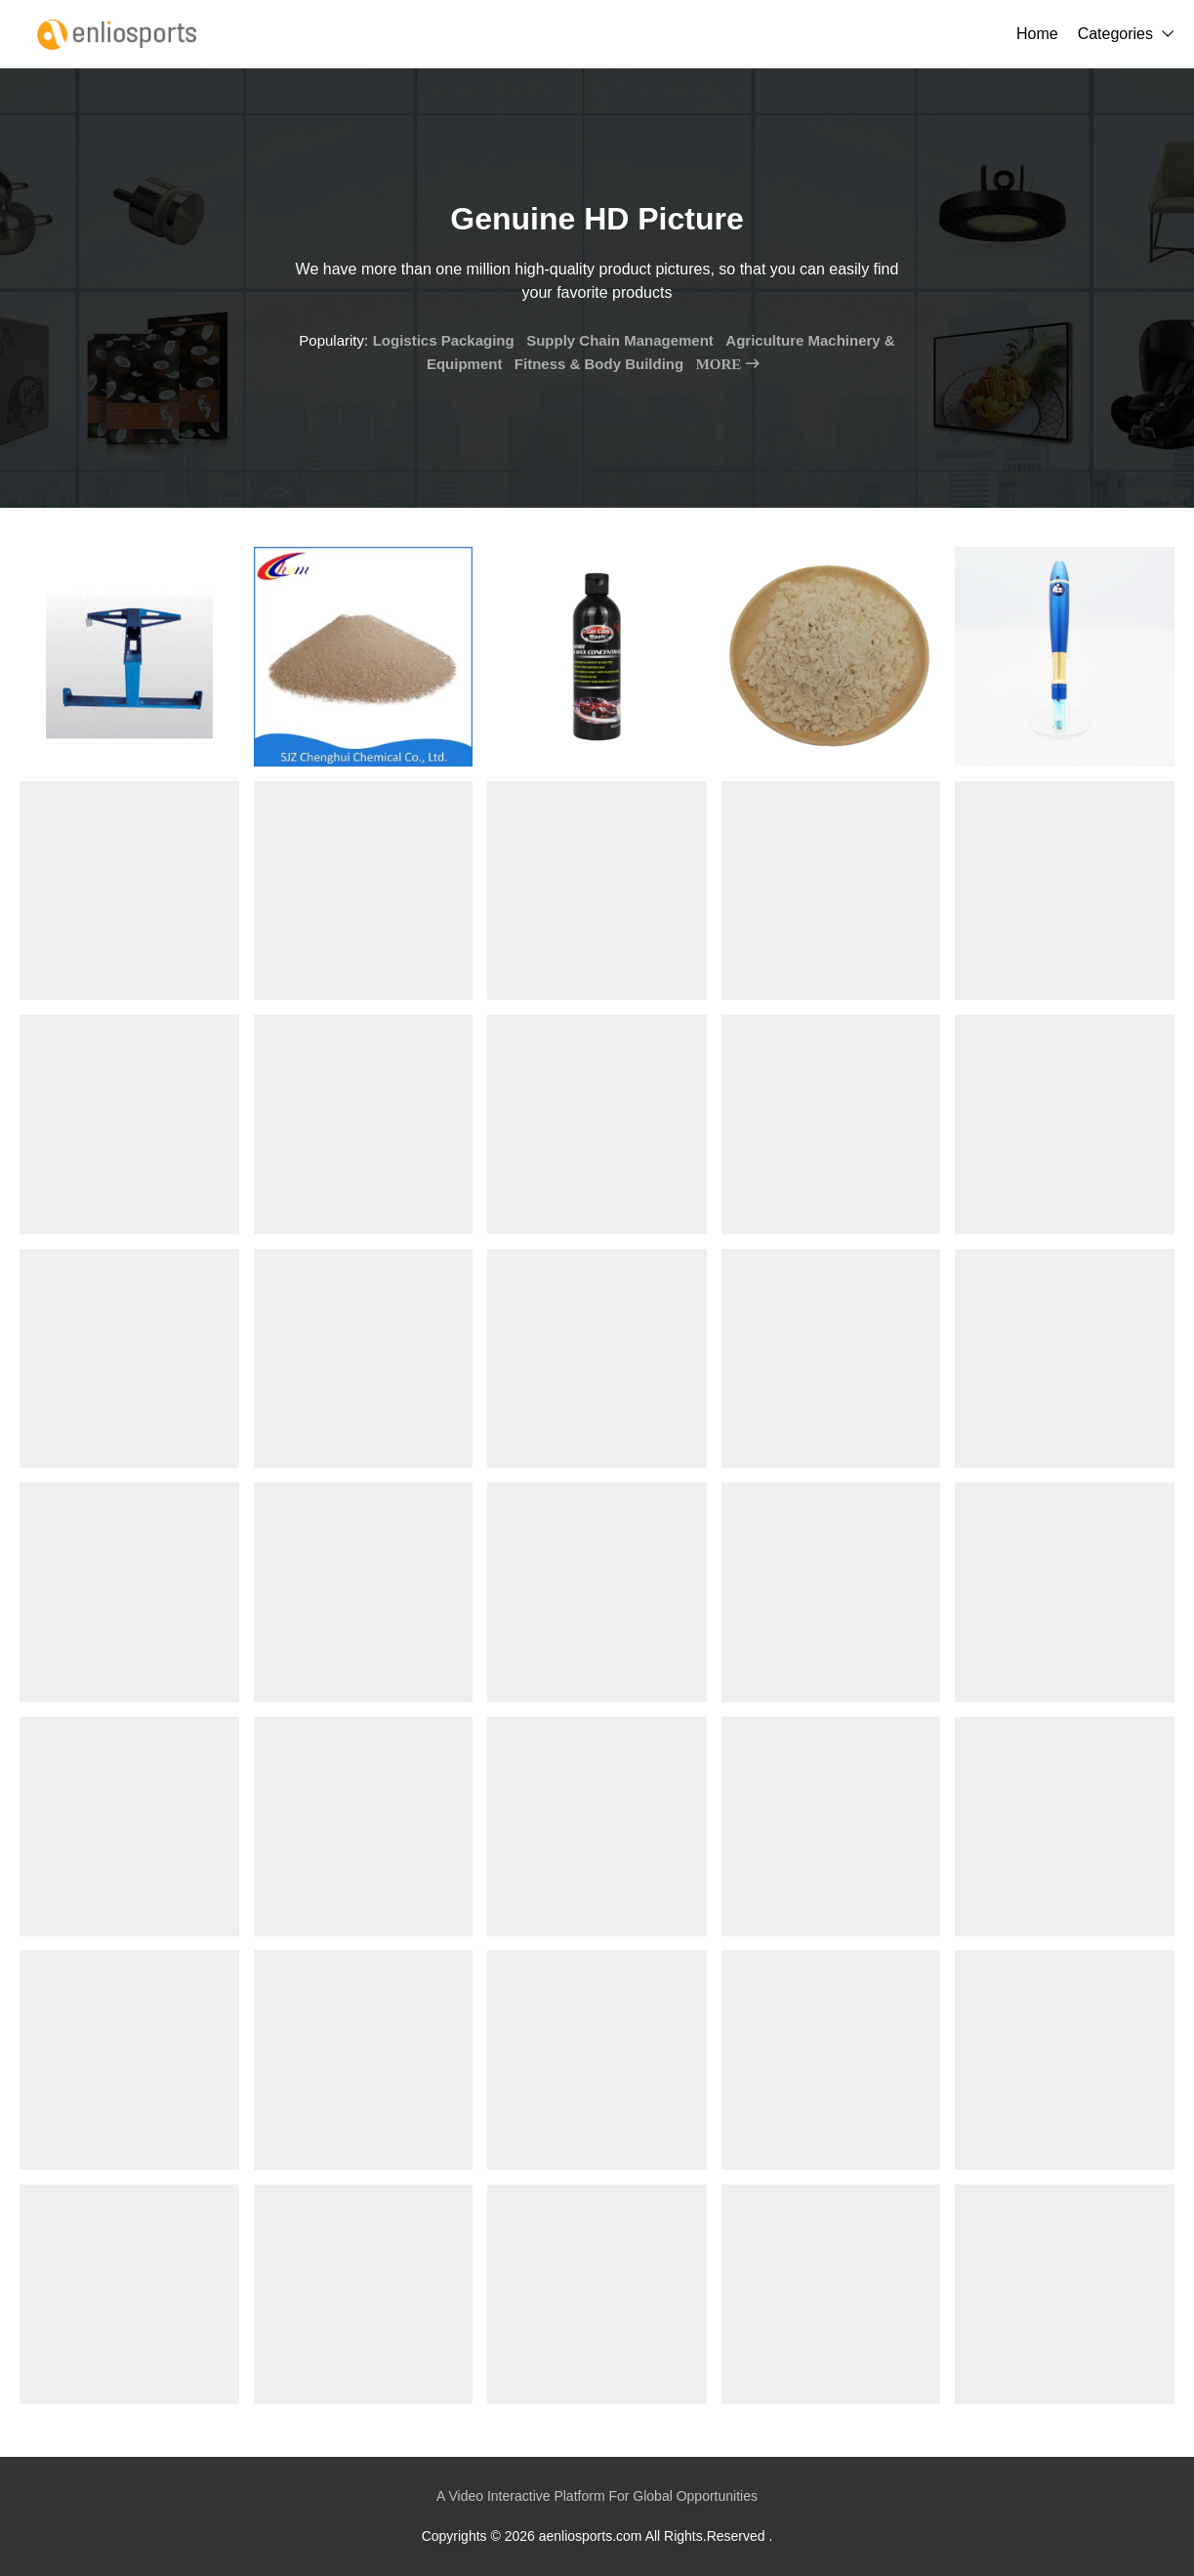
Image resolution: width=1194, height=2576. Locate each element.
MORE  (728, 363)
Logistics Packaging (444, 340)
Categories (1115, 33)
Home (1037, 33)
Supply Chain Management (620, 340)
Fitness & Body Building (599, 363)
